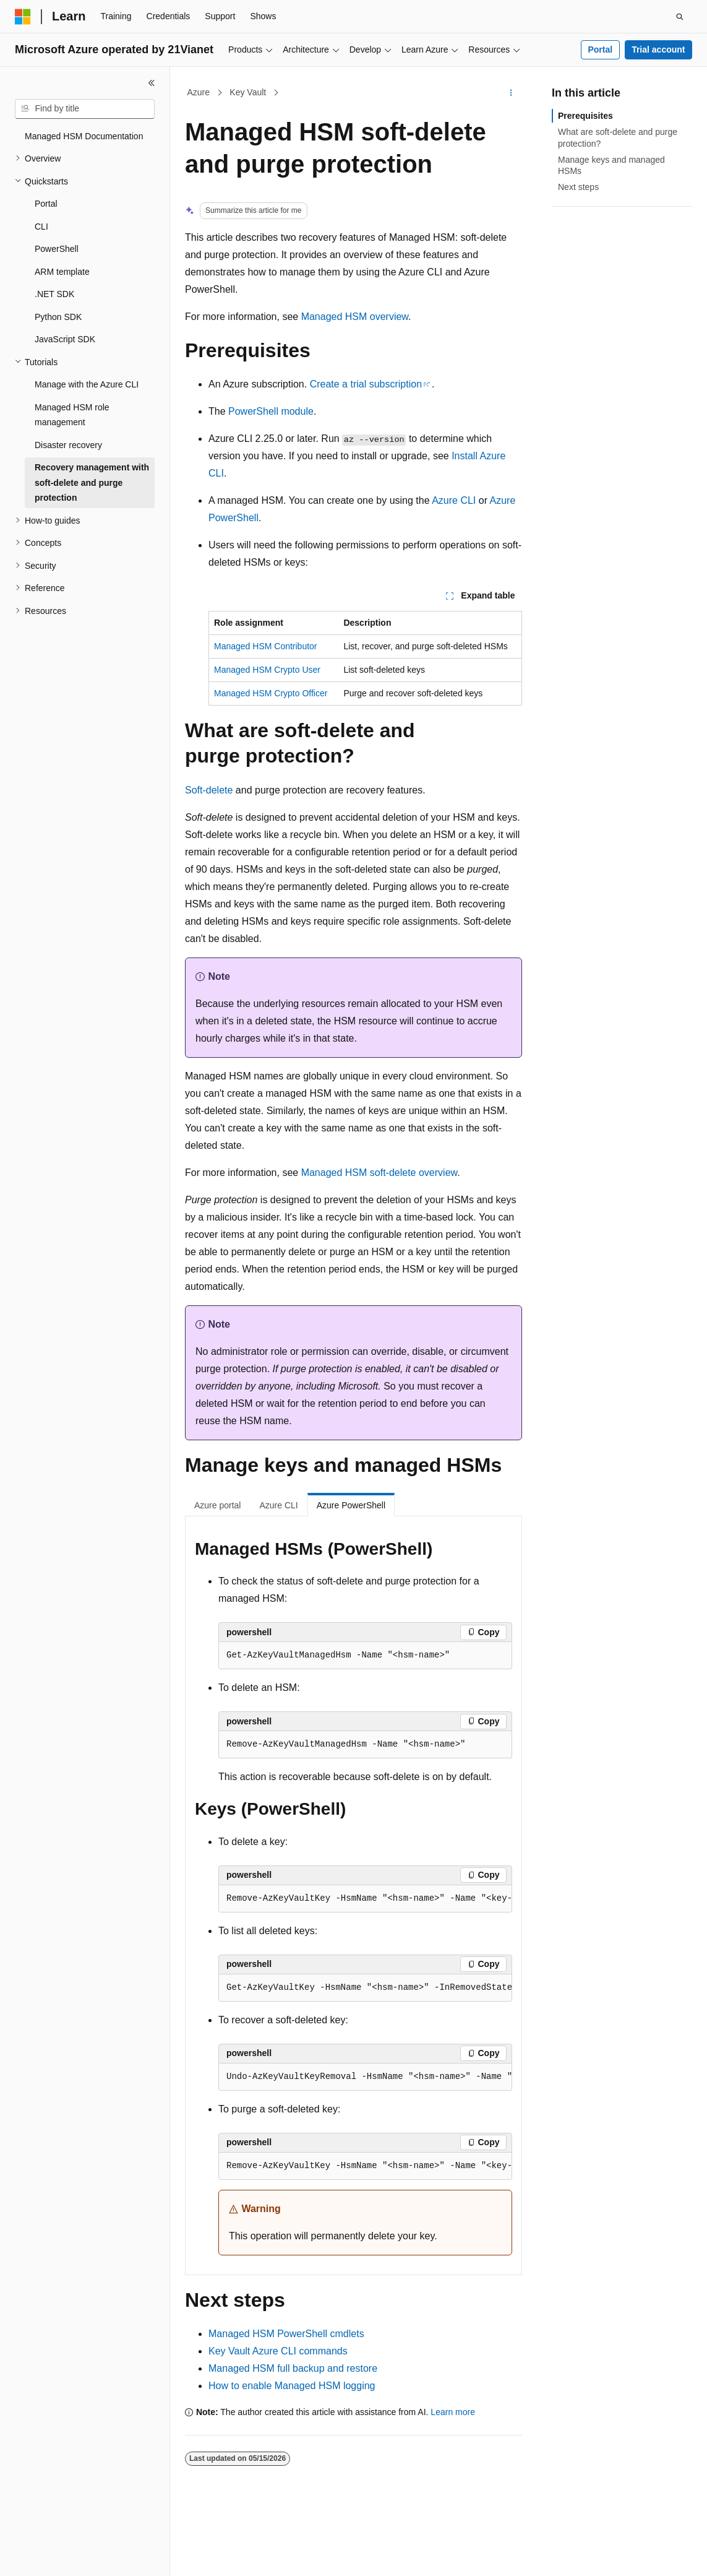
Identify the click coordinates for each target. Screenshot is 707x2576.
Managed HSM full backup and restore (292, 2368)
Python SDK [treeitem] (58, 317)
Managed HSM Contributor (265, 646)
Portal (600, 49)
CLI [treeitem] (41, 226)
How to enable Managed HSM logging (291, 2385)
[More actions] (511, 93)
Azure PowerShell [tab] (351, 1505)
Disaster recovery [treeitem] (68, 445)
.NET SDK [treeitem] (54, 294)
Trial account (658, 49)
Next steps (578, 187)
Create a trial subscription (366, 384)
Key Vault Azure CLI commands (278, 2351)
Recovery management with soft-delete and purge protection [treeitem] (92, 482)
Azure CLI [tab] (278, 1505)
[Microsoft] (23, 17)
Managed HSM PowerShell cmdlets (286, 2333)
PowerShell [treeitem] (57, 249)
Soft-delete (209, 790)
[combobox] (85, 109)
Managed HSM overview (354, 316)
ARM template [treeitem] (62, 272)
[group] (365, 1899)
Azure (198, 92)
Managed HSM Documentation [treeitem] (84, 136)
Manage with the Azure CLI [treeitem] (87, 384)
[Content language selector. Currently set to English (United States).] (74, 2555)
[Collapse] (152, 83)
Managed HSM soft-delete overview (379, 1172)
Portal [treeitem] (46, 204)
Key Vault (247, 92)
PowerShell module (271, 411)
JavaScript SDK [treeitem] (65, 339)
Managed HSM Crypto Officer (270, 693)
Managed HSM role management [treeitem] (72, 415)
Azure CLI (454, 500)
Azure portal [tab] (217, 1505)
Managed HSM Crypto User (267, 670)
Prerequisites (585, 116)
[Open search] (679, 17)
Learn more (453, 2412)
